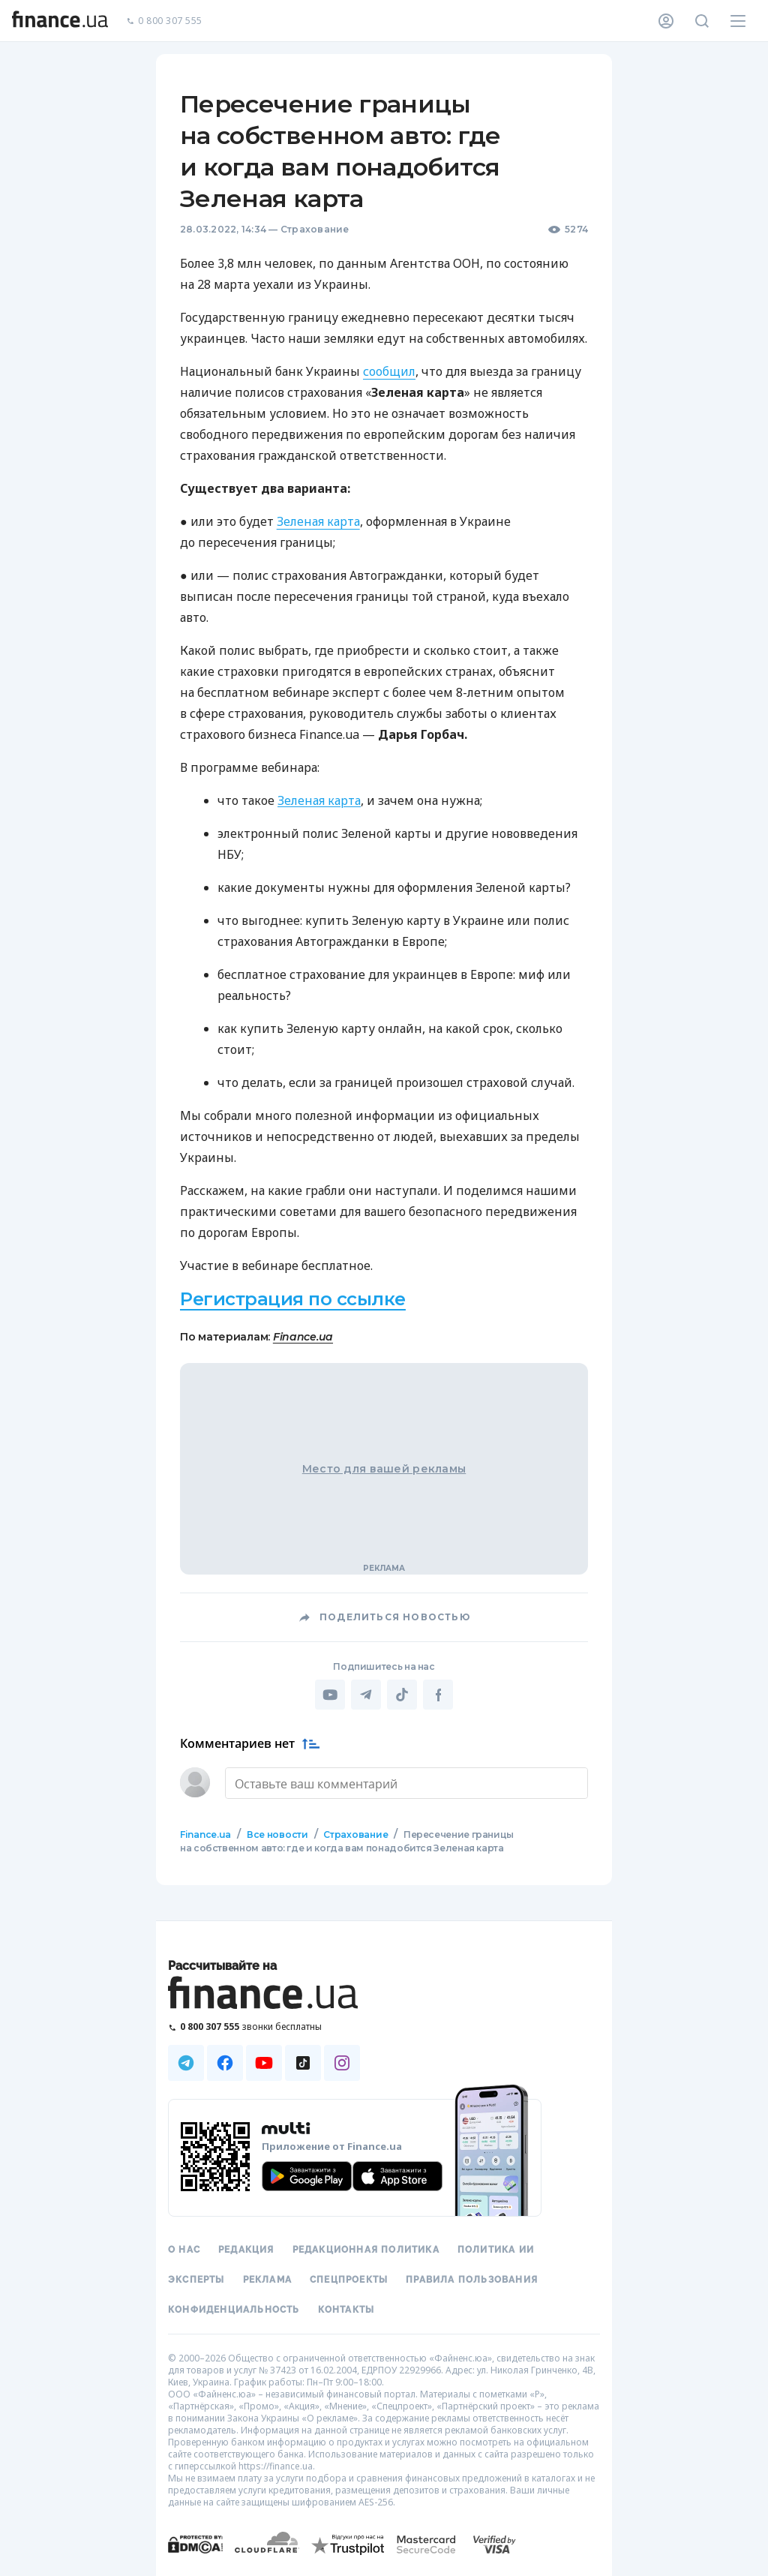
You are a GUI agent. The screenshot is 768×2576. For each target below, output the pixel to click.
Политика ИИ (496, 2248)
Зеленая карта (318, 521)
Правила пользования (472, 2278)
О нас (184, 2248)
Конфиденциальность (234, 2308)
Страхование (315, 229)
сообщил (389, 371)
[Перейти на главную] (60, 21)
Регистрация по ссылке (293, 1299)
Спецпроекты (349, 2278)
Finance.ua (303, 1337)
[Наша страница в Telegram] (186, 2061)
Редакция (246, 2248)
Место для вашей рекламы (384, 1469)
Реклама (267, 2278)
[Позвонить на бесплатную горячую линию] (264, 2025)
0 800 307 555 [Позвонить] (164, 21)
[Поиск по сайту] (702, 21)
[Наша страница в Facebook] (225, 2061)
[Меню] (738, 21)
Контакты (346, 2308)
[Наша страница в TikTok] (303, 2061)
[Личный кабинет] (666, 21)
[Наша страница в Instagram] (342, 2061)
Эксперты (196, 2278)
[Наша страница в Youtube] (264, 2061)
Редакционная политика (366, 2248)
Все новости (276, 1833)
